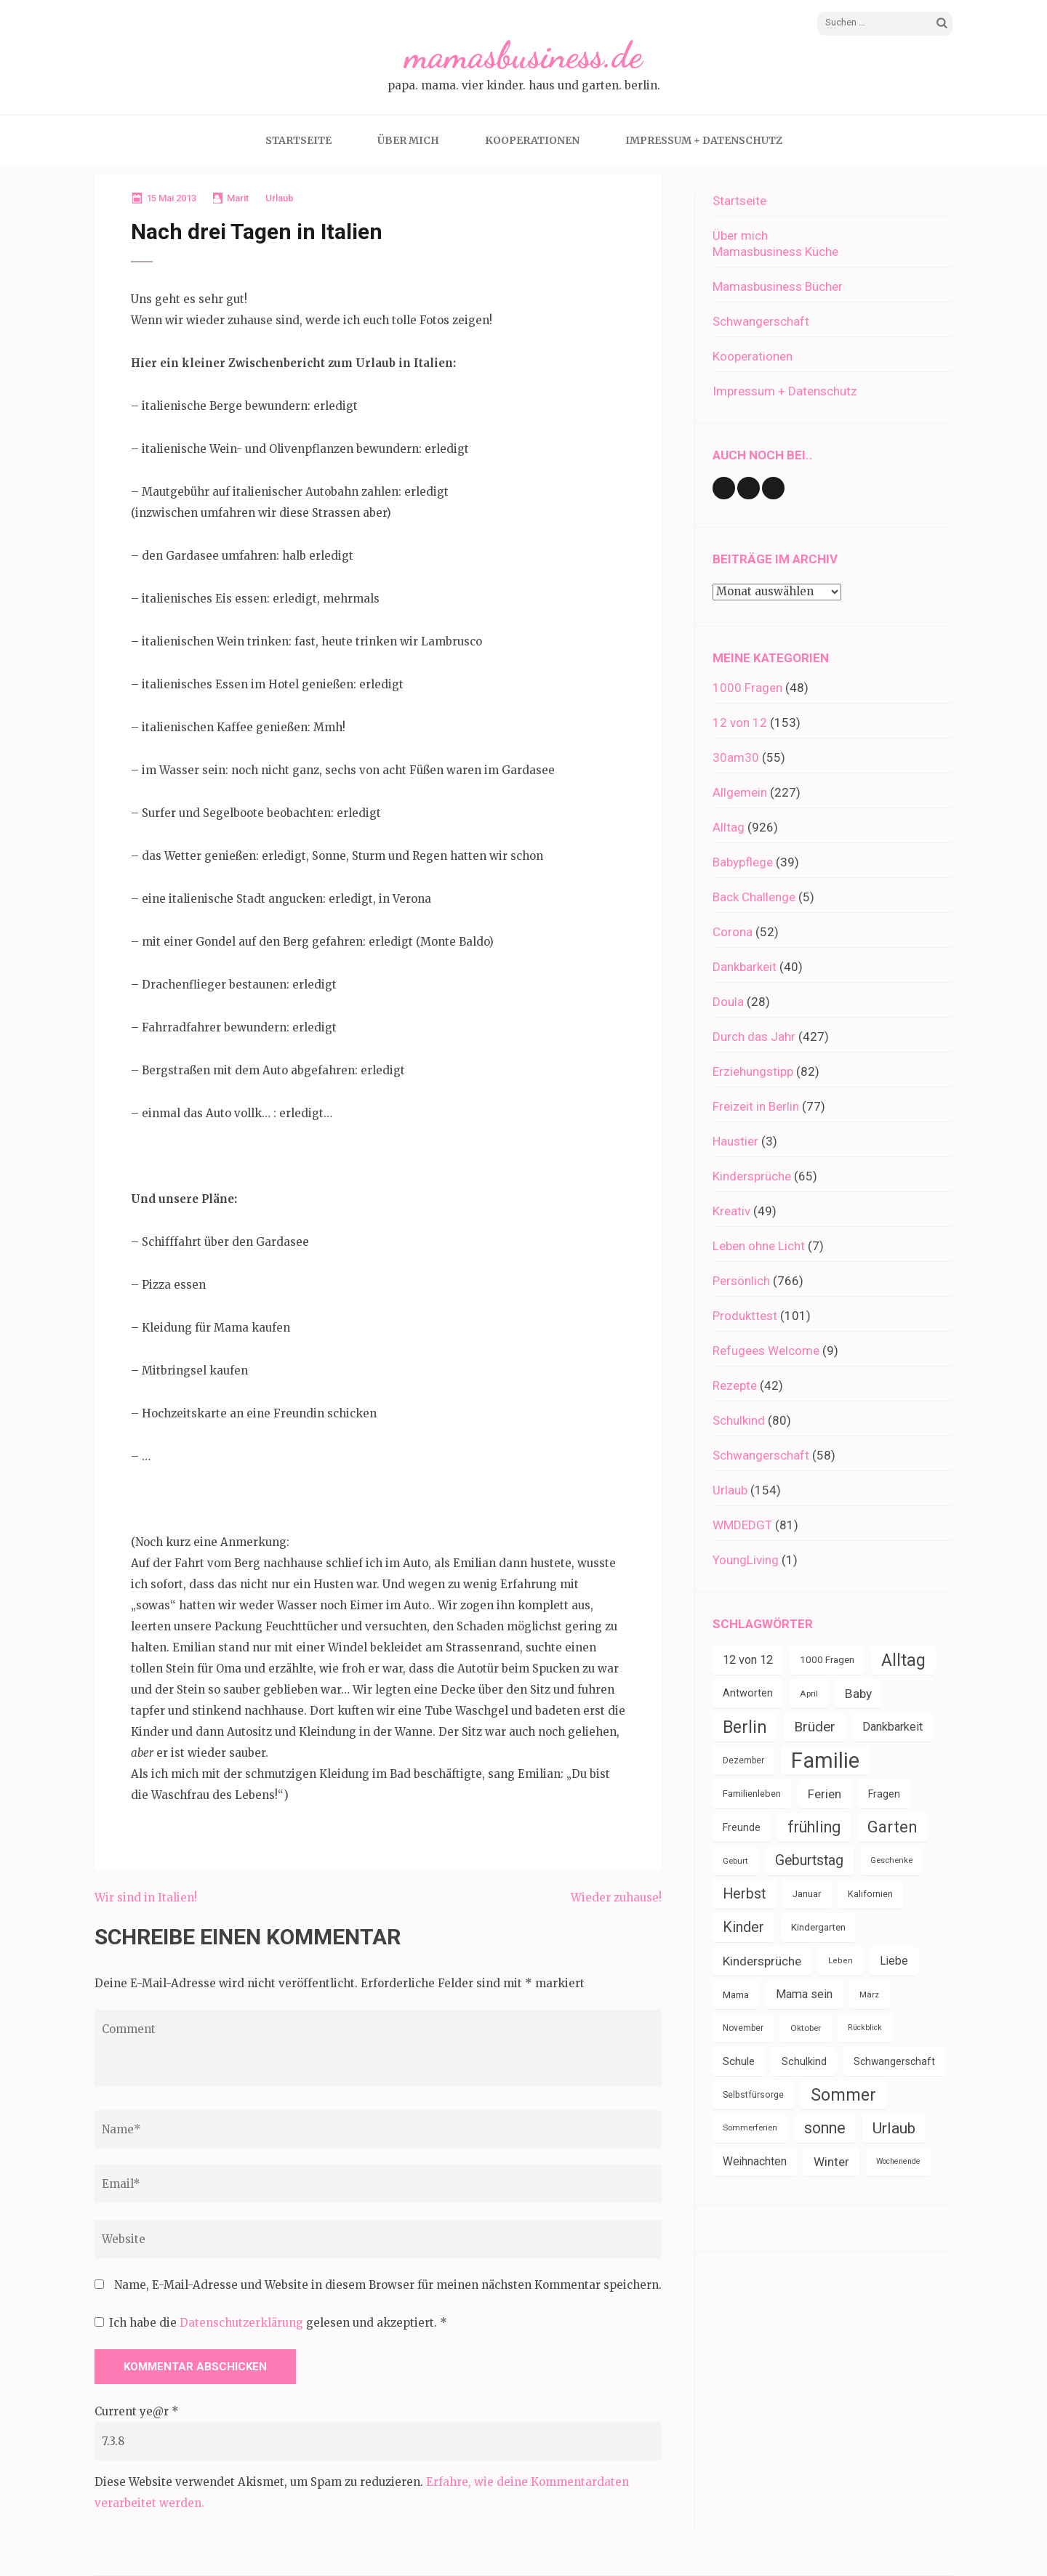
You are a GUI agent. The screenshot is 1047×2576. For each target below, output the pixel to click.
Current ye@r (137, 2411)
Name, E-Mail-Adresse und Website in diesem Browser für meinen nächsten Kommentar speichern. (388, 2285)
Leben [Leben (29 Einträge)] (840, 1960)
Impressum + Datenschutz (703, 140)
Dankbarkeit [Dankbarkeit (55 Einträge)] (892, 1727)
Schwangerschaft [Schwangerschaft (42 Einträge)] (894, 2061)
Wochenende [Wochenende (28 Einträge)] (898, 2161)
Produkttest (745, 1315)
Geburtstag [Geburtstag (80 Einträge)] (809, 1860)
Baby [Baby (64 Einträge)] (858, 1693)
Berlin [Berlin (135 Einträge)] (745, 1727)
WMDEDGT (742, 1525)
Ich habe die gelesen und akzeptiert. (271, 2323)
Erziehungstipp (753, 1071)
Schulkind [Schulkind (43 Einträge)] (804, 2061)
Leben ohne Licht (759, 1246)
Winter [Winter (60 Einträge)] (831, 2161)
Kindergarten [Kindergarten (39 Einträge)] (818, 1927)
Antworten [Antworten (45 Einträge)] (748, 1693)
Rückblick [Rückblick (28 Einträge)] (865, 2027)
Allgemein (740, 792)
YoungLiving (746, 1560)
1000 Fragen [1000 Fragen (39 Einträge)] (827, 1659)
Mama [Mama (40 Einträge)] (736, 1994)
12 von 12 (740, 722)
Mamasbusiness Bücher (778, 286)
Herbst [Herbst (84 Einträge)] (744, 1893)
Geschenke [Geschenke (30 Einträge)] (891, 1860)
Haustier (735, 1141)
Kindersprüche (752, 1176)
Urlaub (279, 198)
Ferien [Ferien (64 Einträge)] (824, 1794)
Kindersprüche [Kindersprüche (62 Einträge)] (762, 1961)
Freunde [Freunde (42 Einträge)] (742, 1827)
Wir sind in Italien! (146, 1897)
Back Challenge (754, 897)
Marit (238, 198)
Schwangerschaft (761, 321)
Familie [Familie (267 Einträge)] (825, 1760)
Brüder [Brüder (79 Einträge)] (814, 1726)
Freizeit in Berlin (756, 1106)
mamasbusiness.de (523, 55)
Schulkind (739, 1420)
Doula (728, 1001)
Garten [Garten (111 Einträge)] (892, 1827)
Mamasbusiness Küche (775, 251)
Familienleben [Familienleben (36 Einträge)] (752, 1793)
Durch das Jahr (754, 1036)
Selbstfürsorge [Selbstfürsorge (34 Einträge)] (753, 2095)
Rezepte (735, 1385)
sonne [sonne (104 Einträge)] (825, 2128)
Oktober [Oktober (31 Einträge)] (805, 2028)
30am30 (736, 757)
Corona (733, 932)
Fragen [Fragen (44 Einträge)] (884, 1794)
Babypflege (743, 862)
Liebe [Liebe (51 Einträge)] (894, 1961)
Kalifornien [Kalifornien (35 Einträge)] (870, 1893)
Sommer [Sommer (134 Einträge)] (843, 2095)
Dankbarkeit (745, 966)
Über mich (408, 140)
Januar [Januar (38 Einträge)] (807, 1893)
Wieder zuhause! (616, 1897)
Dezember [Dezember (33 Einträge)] (743, 1760)
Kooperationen (532, 140)
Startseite (298, 140)
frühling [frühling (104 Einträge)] (814, 1827)
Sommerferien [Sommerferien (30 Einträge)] (750, 2128)
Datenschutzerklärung (243, 2323)
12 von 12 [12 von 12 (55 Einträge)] (748, 1660)
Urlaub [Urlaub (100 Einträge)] (893, 2128)
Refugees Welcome (766, 1350)
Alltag (729, 827)
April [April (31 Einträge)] (809, 1694)
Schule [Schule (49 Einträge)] (739, 2061)
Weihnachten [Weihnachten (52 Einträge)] (755, 2161)
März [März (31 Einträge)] (869, 1994)
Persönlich (741, 1280)
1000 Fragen (747, 687)
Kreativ (731, 1211)
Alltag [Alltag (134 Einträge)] (903, 1660)
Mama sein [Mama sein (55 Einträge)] (804, 1994)
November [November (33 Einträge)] (743, 2028)
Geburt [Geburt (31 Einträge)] (735, 1861)
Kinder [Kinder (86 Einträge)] (743, 1927)
